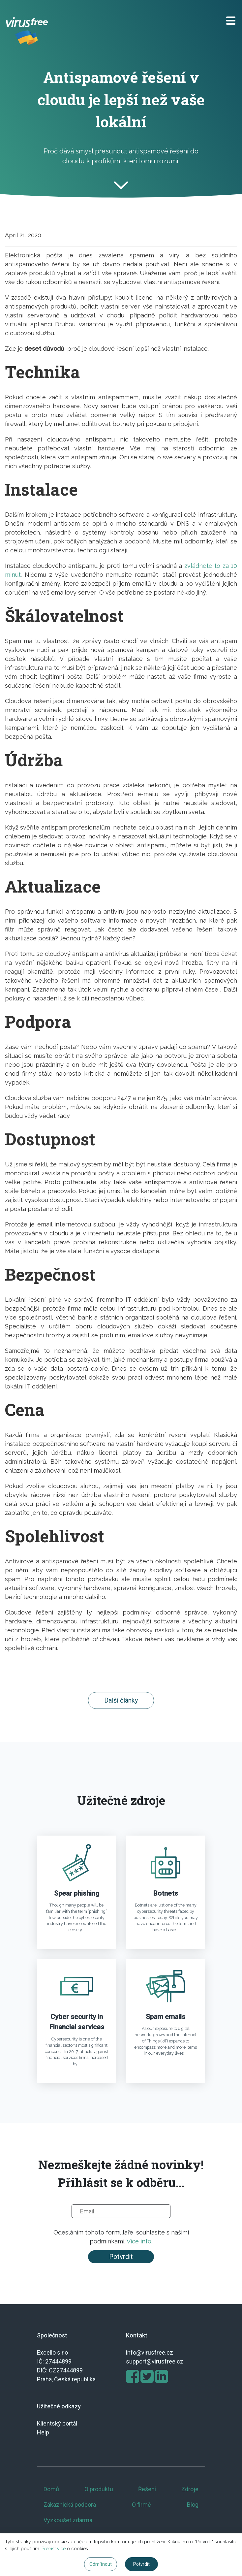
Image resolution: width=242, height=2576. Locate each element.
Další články (121, 1700)
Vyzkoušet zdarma (68, 2520)
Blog (192, 2504)
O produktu (98, 2489)
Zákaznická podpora (70, 2504)
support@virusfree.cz (154, 2361)
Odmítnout (100, 2564)
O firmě (141, 2504)
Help (43, 2432)
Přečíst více (54, 2548)
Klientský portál (57, 2423)
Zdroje (189, 2489)
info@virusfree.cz (149, 2352)
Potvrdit (121, 2257)
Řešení (147, 2489)
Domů (51, 2489)
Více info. (139, 2241)
